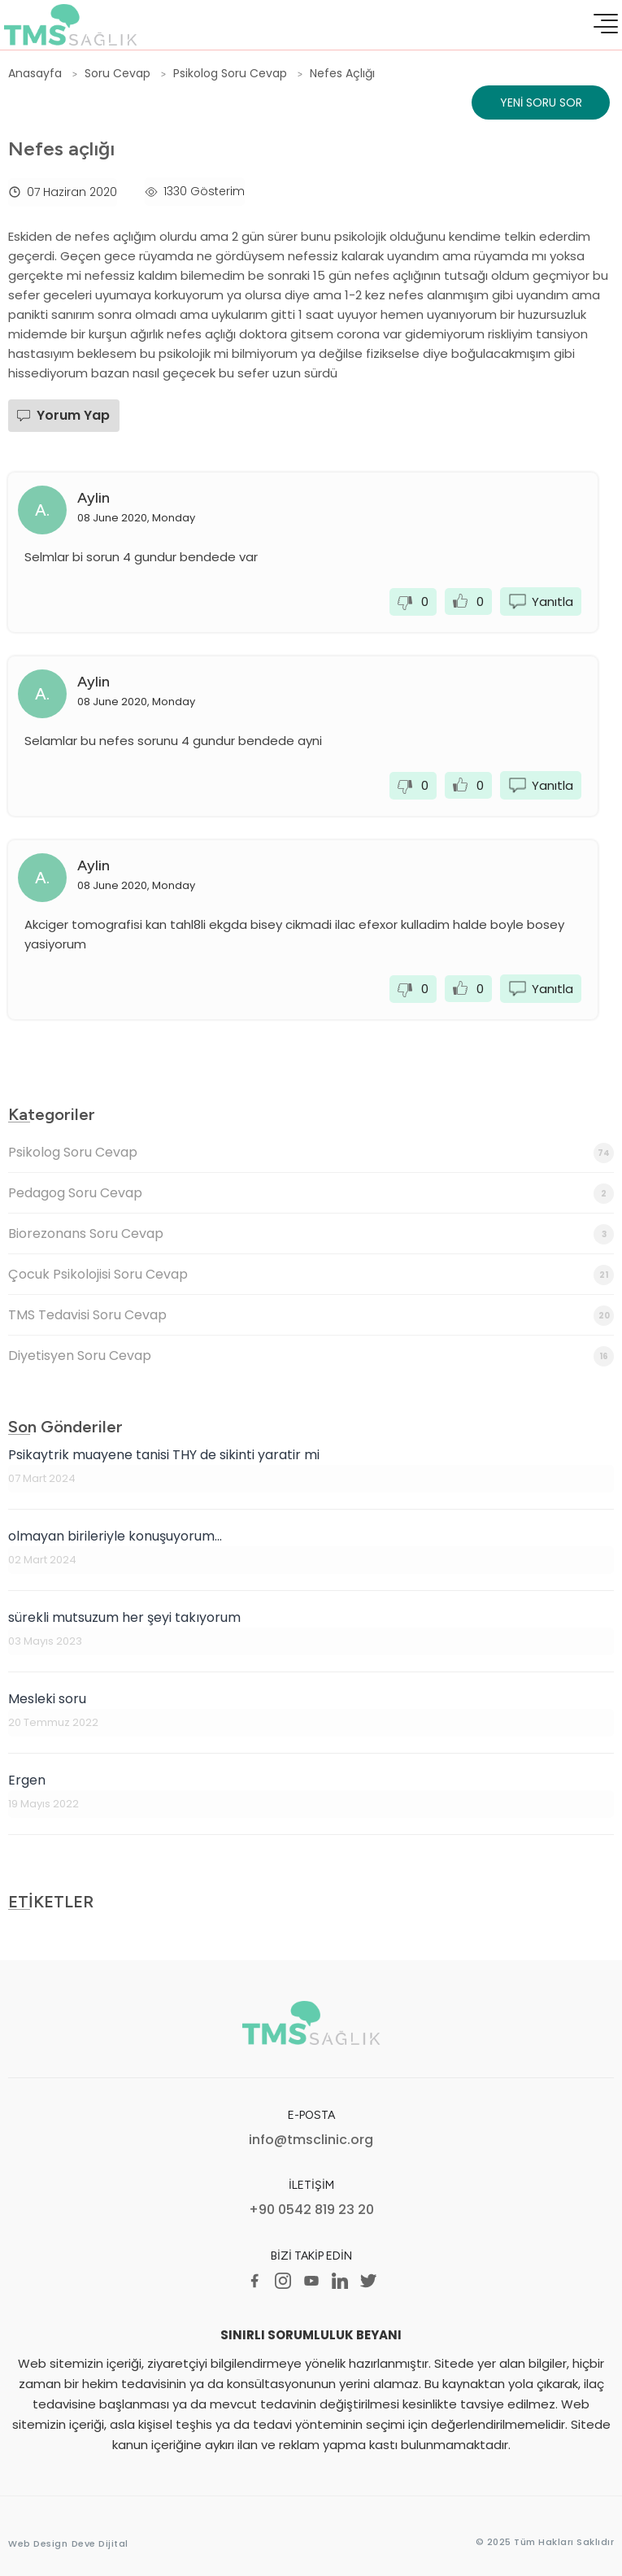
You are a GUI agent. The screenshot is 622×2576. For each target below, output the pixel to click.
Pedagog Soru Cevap (311, 1193)
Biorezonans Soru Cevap (311, 1234)
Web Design (37, 2543)
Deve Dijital (100, 2543)
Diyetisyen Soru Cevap (311, 1356)
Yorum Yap (73, 415)
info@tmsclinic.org (311, 2140)
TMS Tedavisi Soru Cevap (311, 1315)
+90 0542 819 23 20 (311, 2210)
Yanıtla (552, 601)
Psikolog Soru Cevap (311, 1153)
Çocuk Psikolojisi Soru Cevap (311, 1275)
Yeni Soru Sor (541, 102)
